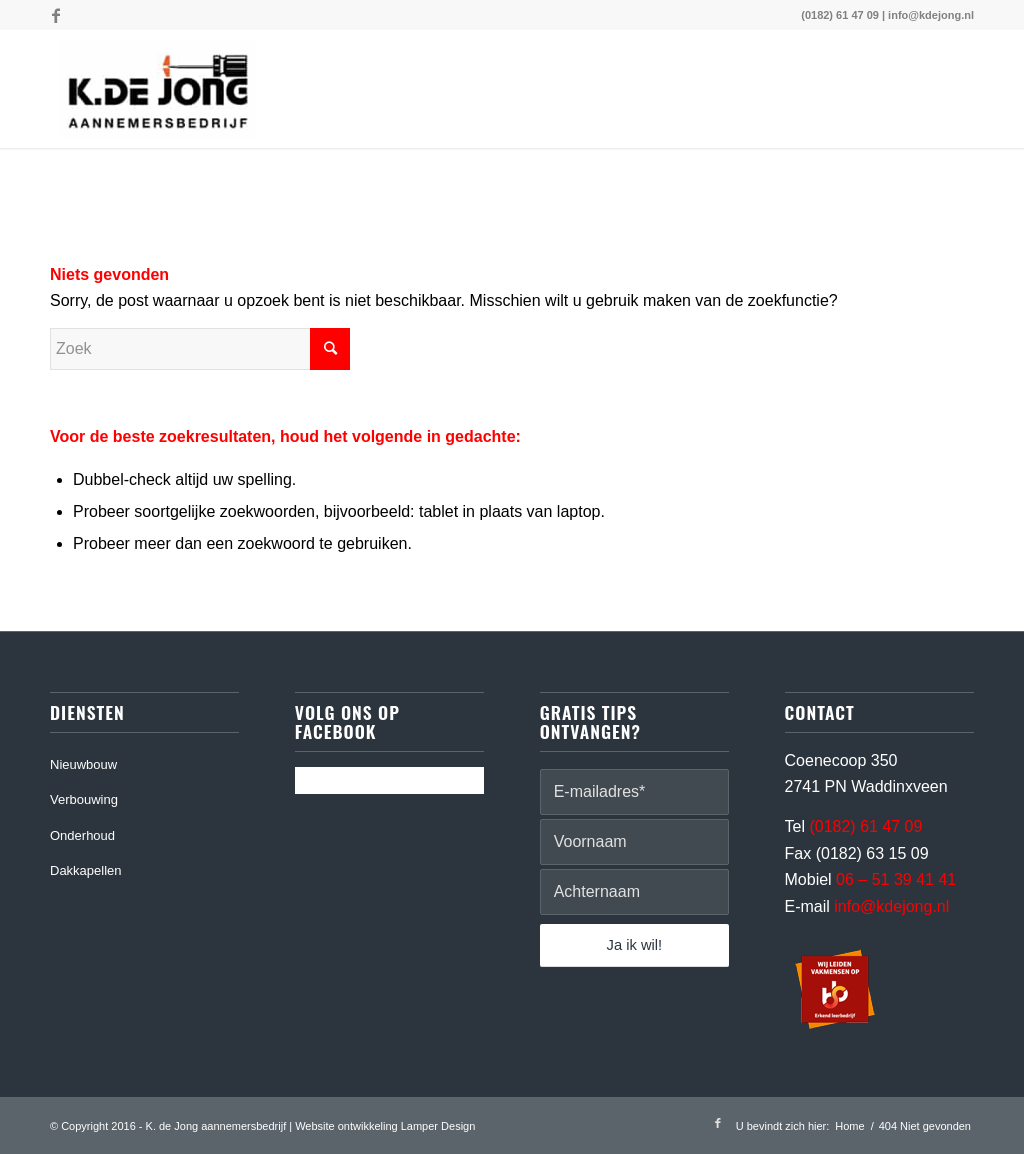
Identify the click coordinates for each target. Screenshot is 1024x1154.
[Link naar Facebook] (56, 15)
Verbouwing (84, 799)
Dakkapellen (86, 870)
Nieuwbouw (83, 764)
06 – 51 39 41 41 (896, 879)
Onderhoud (82, 835)
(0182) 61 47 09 (840, 15)
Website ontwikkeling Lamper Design (385, 1126)
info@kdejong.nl (931, 15)
